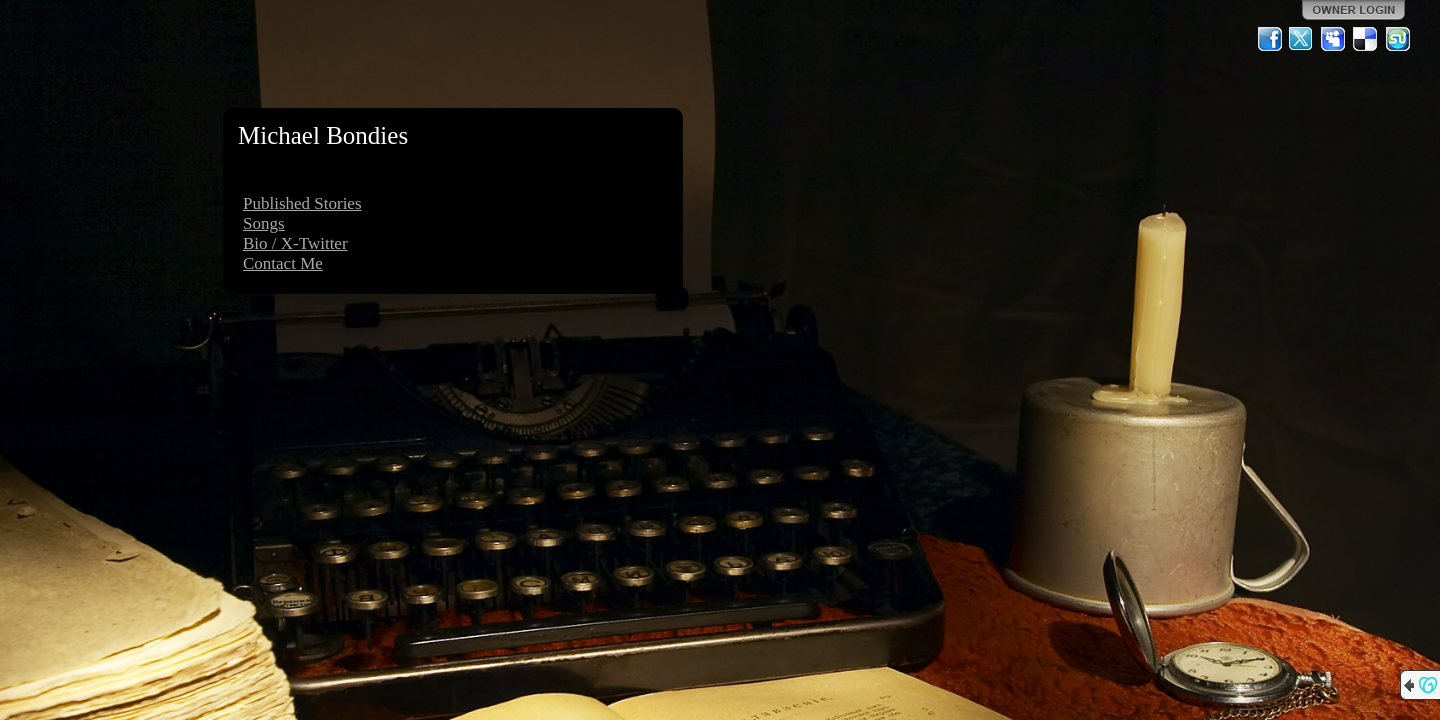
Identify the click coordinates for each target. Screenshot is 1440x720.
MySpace (1334, 39)
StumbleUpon (1398, 39)
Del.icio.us (1366, 39)
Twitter (1302, 39)
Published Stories (302, 203)
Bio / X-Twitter (295, 243)
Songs (264, 223)
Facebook (1270, 39)
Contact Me (283, 263)
